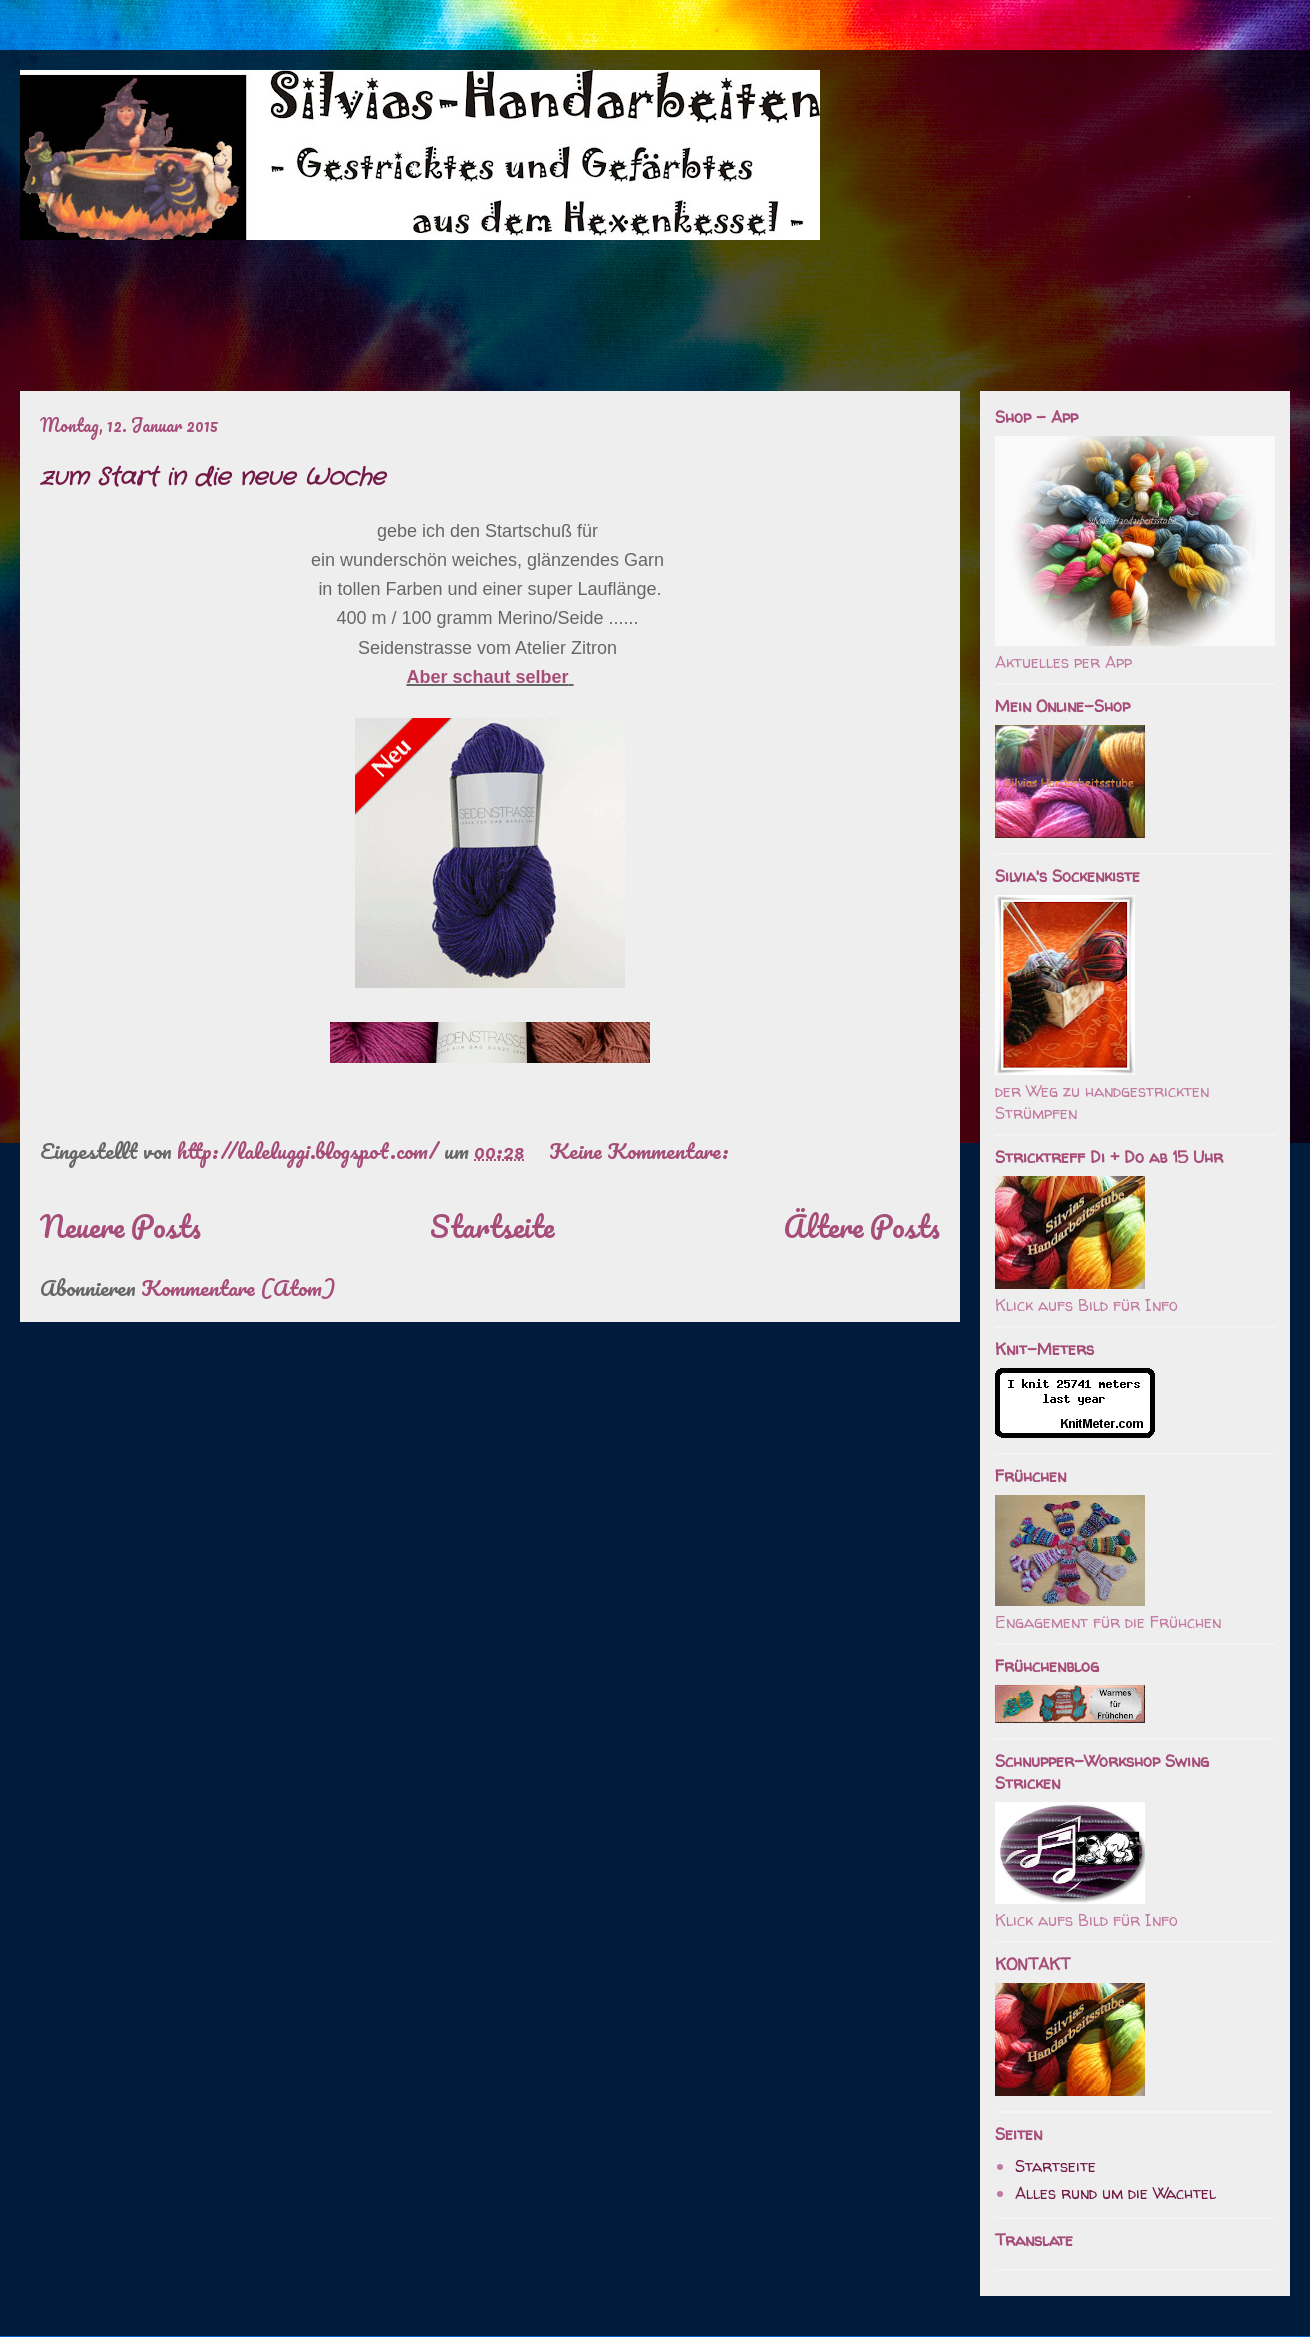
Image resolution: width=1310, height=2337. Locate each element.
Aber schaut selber (487, 677)
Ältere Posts (861, 1226)
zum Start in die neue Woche (212, 478)
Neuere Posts (120, 1226)
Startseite (492, 1226)
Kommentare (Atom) (238, 1287)
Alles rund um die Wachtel (1115, 2193)
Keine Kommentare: (641, 1150)
